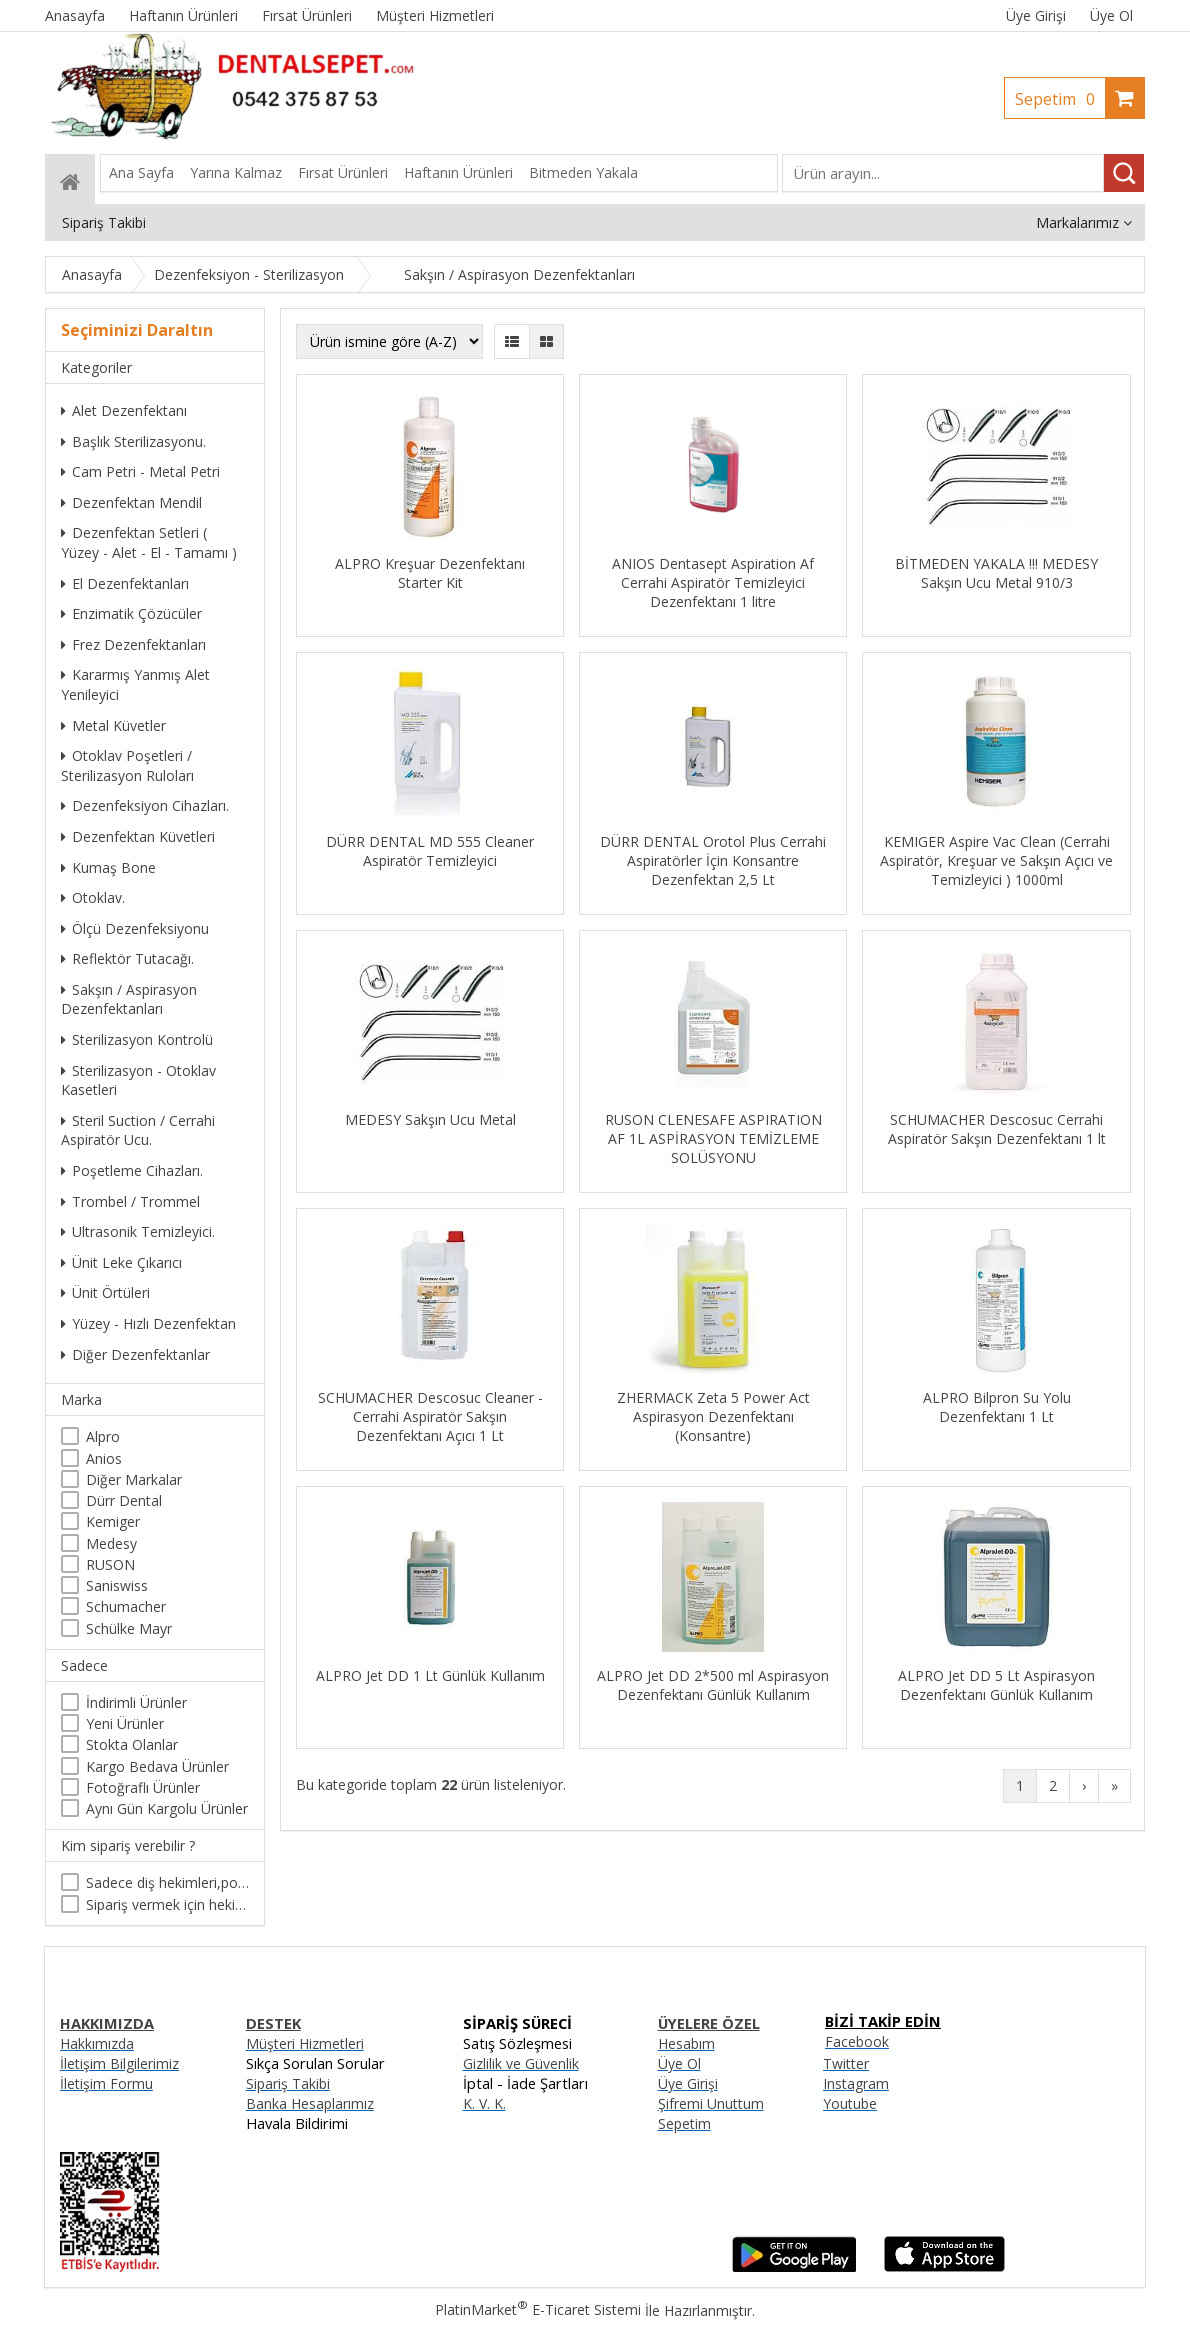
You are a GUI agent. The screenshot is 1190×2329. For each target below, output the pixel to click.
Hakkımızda (97, 2043)
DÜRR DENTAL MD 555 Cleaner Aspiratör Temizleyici (430, 851)
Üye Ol (1111, 15)
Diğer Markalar (134, 1479)
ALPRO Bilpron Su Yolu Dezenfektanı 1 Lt (997, 1407)
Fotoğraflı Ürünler (143, 1787)
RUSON (110, 1564)
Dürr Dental (124, 1500)
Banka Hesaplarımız (310, 2103)
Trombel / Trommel (130, 1201)
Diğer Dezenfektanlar (135, 1354)
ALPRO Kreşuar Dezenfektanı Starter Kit (430, 573)
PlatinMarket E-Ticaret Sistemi (538, 2309)
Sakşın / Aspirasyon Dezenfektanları (129, 999)
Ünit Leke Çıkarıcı (121, 1262)
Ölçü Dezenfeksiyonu (135, 928)
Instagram (856, 2083)
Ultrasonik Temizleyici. (138, 1231)
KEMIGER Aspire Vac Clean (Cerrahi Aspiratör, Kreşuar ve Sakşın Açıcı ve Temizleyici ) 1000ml (996, 860)
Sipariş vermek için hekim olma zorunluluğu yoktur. (167, 1904)
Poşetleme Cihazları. (132, 1170)
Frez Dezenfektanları (133, 644)
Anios (104, 1458)
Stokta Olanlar (132, 1744)
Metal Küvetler (113, 725)
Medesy (111, 1543)
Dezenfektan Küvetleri (138, 836)
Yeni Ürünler (125, 1723)
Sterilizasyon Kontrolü (137, 1039)
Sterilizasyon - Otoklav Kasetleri (138, 1080)
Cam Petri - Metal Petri (140, 471)
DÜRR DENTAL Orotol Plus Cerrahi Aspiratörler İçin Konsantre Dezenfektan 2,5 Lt (713, 860)
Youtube (850, 2103)
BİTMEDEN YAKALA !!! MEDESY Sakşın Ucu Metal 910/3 (996, 573)
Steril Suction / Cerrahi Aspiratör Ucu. (138, 1130)
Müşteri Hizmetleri (305, 2043)
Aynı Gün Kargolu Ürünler (167, 1808)
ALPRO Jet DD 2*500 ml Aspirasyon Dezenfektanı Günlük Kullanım (713, 1685)
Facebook (857, 2041)
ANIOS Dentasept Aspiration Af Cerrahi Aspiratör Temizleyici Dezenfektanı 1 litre (713, 582)
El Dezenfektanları (125, 583)
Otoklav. (93, 897)
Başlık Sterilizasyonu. (133, 441)
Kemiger (113, 1521)
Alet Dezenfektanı (124, 410)
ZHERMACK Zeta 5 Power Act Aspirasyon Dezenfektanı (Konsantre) (713, 1416)
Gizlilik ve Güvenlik (521, 2063)
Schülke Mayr (129, 1628)
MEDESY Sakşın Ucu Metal (430, 1119)
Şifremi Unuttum (711, 2103)
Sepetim (1060, 99)
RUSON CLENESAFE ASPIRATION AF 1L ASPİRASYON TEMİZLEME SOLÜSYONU (713, 1138)
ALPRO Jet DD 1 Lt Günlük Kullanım (430, 1675)
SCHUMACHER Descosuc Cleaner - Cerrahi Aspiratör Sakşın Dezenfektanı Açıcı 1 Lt (430, 1416)
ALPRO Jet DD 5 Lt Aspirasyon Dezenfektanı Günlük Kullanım (996, 1685)
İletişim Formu (106, 2083)
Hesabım (686, 2043)
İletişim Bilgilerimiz (119, 2063)
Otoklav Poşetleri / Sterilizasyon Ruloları (127, 765)
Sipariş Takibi (288, 2083)
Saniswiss (117, 1585)
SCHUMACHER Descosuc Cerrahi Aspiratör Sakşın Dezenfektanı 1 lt (997, 1129)
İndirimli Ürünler (136, 1702)
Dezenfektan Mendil (131, 502)
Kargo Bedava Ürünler (157, 1766)
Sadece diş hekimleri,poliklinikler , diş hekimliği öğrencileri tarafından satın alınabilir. (167, 1882)
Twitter (846, 2063)
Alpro (103, 1436)
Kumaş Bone (108, 867)
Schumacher (126, 1606)
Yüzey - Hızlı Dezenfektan (148, 1323)
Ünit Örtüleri (105, 1292)
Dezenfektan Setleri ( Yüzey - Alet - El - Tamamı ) (149, 542)
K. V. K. (484, 2103)
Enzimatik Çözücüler (131, 613)
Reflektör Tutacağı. (127, 958)
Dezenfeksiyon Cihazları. (145, 805)
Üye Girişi (1036, 15)
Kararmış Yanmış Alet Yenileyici (135, 684)
